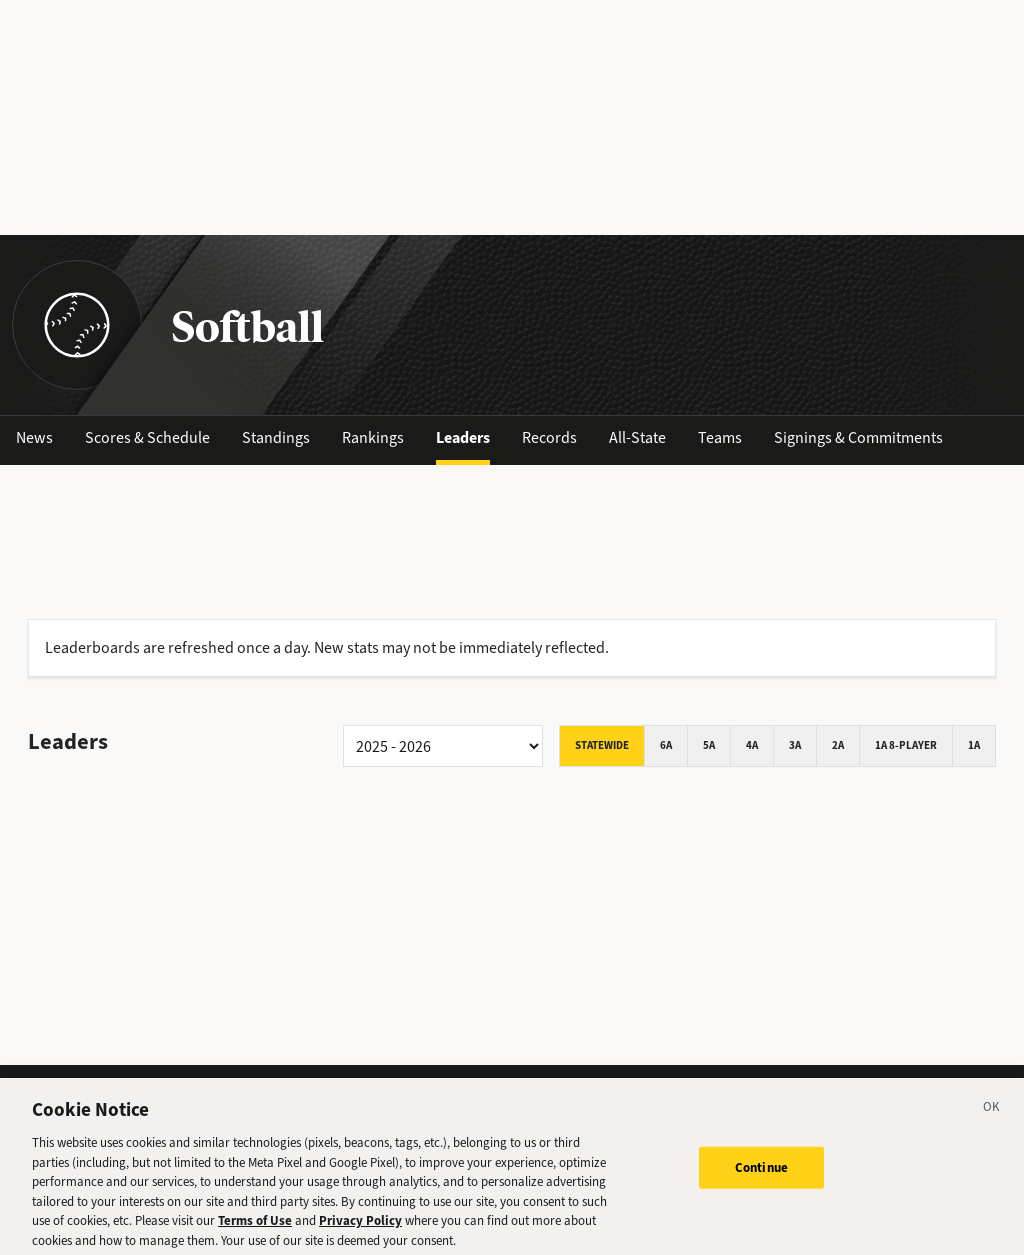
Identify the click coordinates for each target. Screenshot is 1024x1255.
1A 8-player (906, 745)
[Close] (992, 1115)
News (34, 437)
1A (974, 745)
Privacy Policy (360, 1225)
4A (752, 745)
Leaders (463, 437)
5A (709, 745)
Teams (720, 437)
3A (795, 745)
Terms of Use (255, 1225)
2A (838, 745)
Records (549, 437)
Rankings (373, 437)
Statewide (602, 745)
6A (666, 745)
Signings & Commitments (858, 437)
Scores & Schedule (147, 437)
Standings (276, 437)
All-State (637, 437)
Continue (761, 1172)
